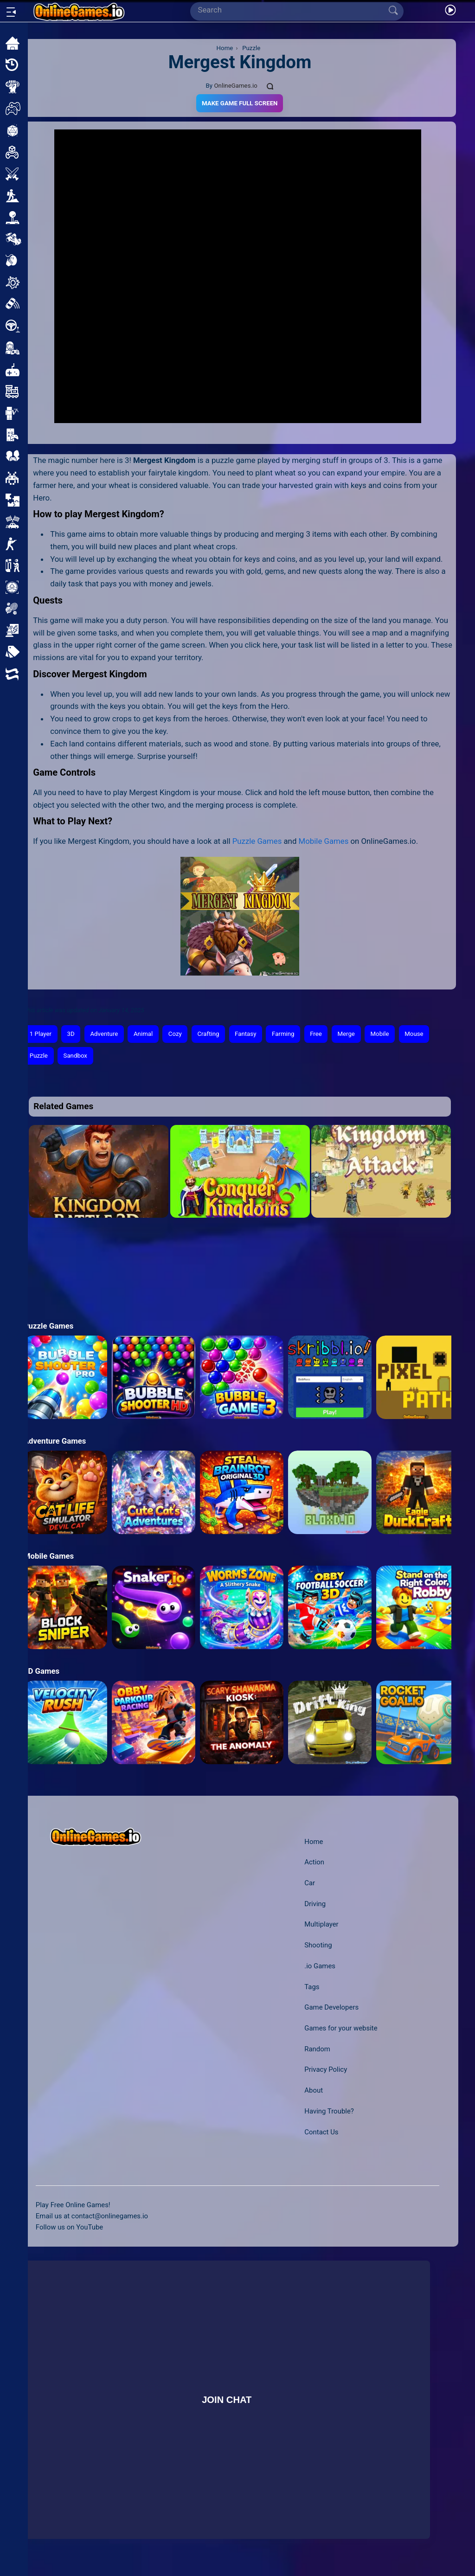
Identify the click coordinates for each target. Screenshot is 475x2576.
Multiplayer (321, 1924)
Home (313, 1841)
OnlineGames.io (235, 85)
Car (309, 1883)
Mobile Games (324, 841)
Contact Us (321, 2132)
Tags (311, 1987)
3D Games (41, 1671)
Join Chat (226, 2399)
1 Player (40, 1033)
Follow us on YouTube (69, 2227)
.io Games (319, 1966)
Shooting (318, 1945)
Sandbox (75, 1055)
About (313, 2090)
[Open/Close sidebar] (11, 12)
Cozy (175, 1033)
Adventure (104, 1033)
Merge (345, 1033)
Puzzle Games (257, 841)
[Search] (293, 10)
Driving (315, 1904)
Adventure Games (55, 1440)
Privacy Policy (325, 2069)
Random (317, 2049)
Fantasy (245, 1033)
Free (316, 1033)
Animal (143, 1033)
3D (71, 1033)
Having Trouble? (329, 2111)
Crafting (208, 1033)
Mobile (380, 1033)
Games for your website (340, 2028)
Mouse (413, 1033)
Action (314, 1862)
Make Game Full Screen (239, 103)
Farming (283, 1033)
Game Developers (331, 2007)
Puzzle (39, 1055)
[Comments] (270, 85)
